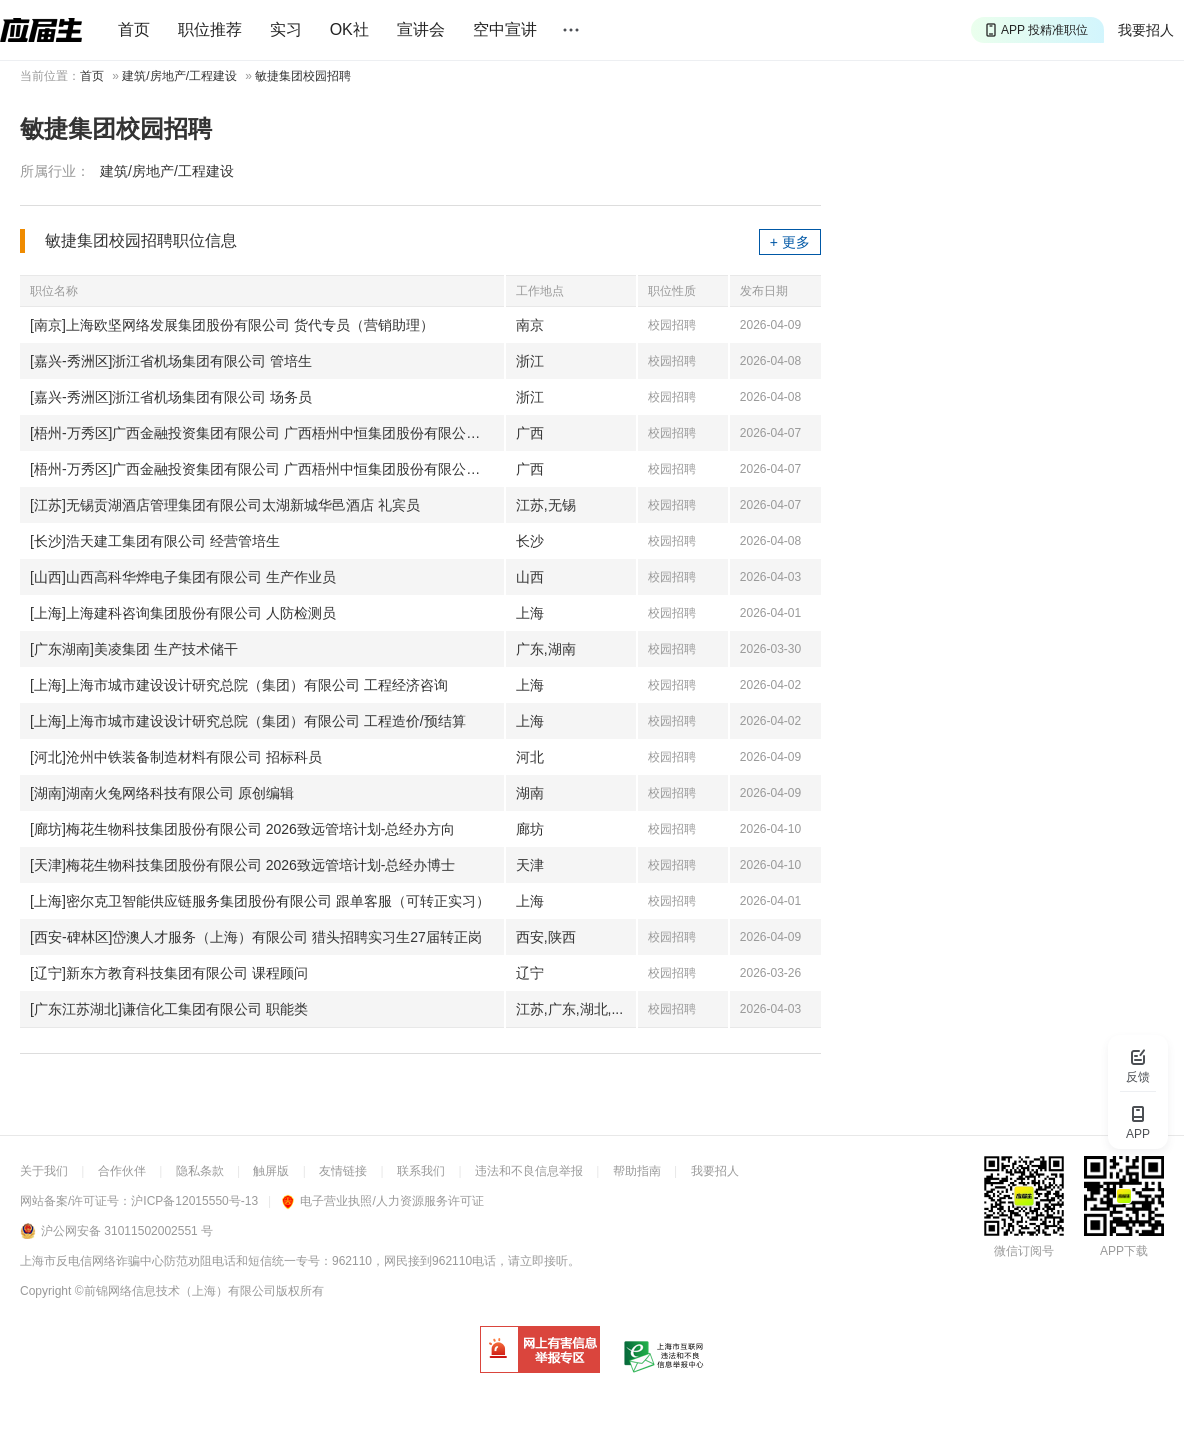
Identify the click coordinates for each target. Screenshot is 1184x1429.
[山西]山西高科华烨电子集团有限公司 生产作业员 (183, 577)
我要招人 (1146, 30)
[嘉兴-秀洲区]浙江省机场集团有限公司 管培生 (171, 361)
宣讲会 (421, 29)
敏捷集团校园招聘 (303, 76)
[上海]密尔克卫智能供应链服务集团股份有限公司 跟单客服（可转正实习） (260, 901)
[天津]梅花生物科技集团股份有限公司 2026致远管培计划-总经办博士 (242, 865)
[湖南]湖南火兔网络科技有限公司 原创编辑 (162, 793)
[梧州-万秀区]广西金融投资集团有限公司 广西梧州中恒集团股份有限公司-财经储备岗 (267, 469)
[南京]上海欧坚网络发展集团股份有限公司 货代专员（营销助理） (232, 325)
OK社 (349, 29)
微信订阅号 (1024, 1251)
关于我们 (44, 1171)
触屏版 (271, 1171)
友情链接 (343, 1171)
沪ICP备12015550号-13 (194, 1201)
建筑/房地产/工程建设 (179, 76)
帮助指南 (637, 1171)
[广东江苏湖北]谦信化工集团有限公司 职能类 (169, 1009)
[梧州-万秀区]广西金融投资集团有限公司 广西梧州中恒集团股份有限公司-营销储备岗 (267, 433)
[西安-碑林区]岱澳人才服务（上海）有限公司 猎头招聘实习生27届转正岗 (256, 937)
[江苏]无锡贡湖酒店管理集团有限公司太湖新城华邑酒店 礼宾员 (225, 505)
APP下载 (1124, 1251)
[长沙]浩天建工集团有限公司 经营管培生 (155, 541)
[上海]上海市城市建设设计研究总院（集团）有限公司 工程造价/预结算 (248, 721)
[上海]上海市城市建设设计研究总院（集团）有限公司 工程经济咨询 (239, 685)
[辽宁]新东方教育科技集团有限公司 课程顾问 (169, 973)
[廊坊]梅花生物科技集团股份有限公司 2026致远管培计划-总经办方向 (242, 829)
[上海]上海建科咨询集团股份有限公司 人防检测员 (183, 613)
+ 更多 (790, 242)
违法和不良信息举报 (529, 1171)
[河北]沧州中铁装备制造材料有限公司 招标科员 (176, 757)
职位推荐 (210, 29)
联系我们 (421, 1171)
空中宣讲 (505, 29)
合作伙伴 (122, 1171)
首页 (134, 29)
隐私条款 (200, 1171)
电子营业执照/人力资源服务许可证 (382, 1201)
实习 (286, 29)
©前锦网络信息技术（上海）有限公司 (175, 1291)
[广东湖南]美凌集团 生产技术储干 (134, 649)
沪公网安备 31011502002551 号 (127, 1231)
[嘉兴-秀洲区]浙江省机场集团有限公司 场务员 (171, 397)
